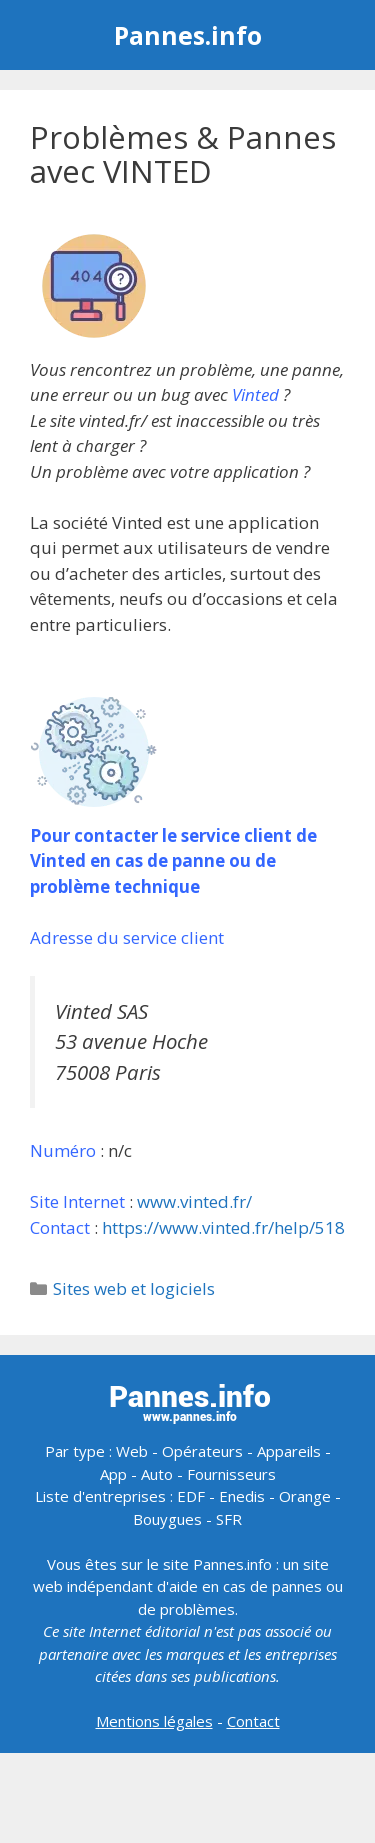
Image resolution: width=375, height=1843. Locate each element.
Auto (157, 1474)
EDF (191, 1496)
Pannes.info (188, 35)
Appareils (289, 1451)
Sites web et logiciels (134, 1288)
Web (132, 1451)
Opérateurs (202, 1451)
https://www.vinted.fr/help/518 (223, 1227)
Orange (305, 1496)
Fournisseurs (231, 1474)
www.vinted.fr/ (194, 1201)
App (113, 1474)
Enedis (242, 1496)
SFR (229, 1519)
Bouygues (167, 1519)
